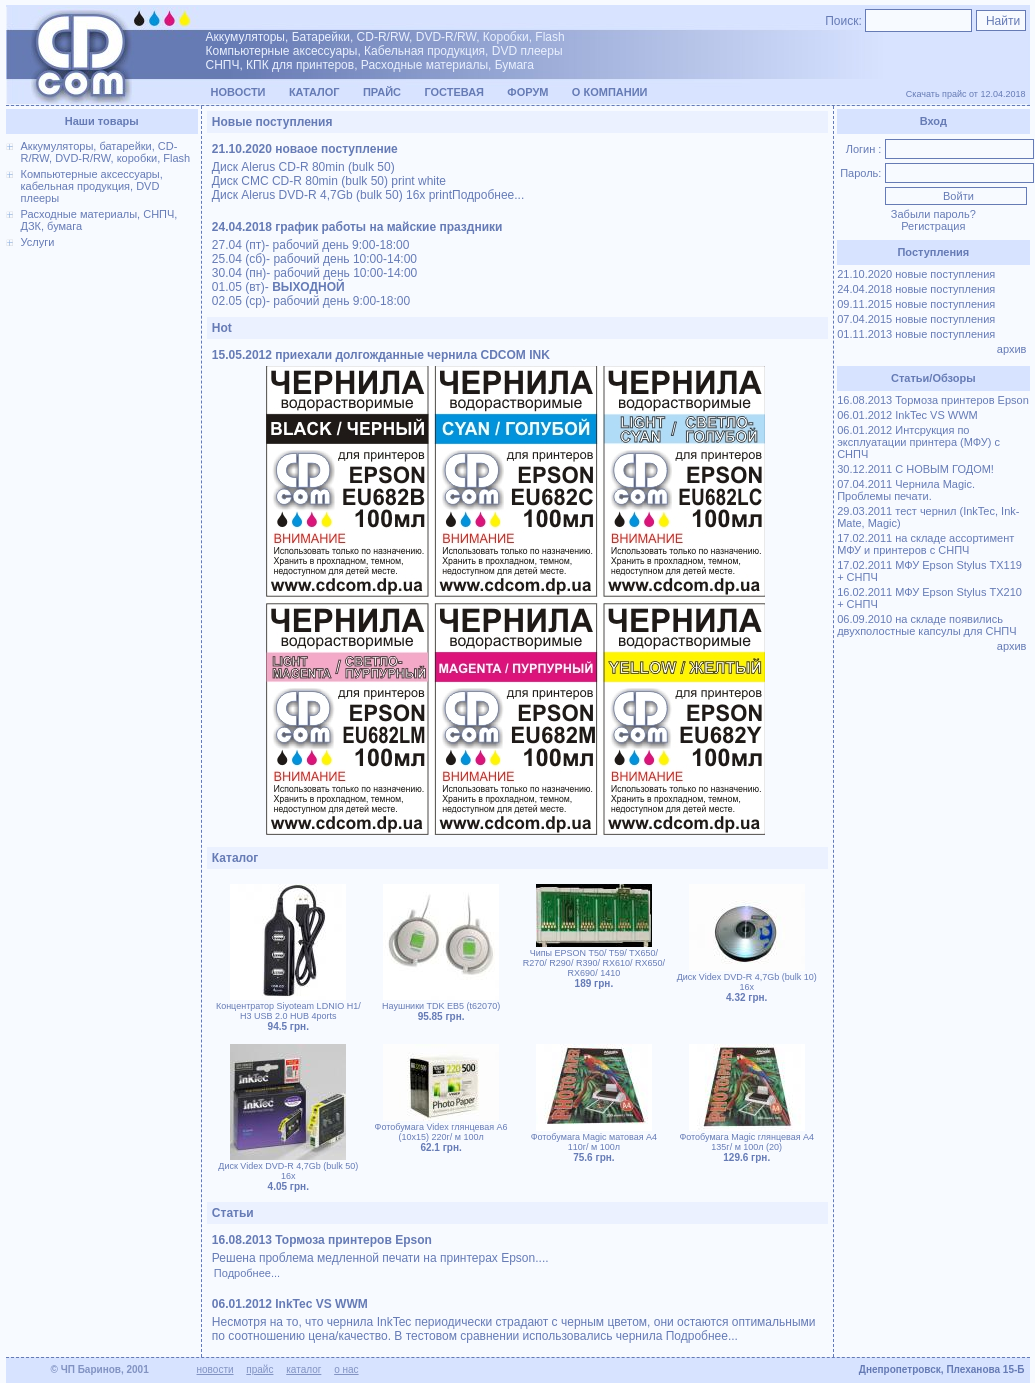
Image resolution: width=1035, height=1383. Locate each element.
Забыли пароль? (933, 214)
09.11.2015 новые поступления (916, 304)
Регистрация (933, 226)
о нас (346, 1369)
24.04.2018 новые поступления (916, 289)
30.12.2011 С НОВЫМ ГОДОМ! (915, 469)
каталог (303, 1369)
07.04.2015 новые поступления (916, 319)
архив (1013, 349)
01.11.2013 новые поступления (916, 334)
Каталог (314, 92)
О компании (610, 92)
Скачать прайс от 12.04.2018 (966, 94)
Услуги (38, 242)
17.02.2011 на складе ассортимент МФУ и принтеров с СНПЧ (925, 544)
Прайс (382, 92)
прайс (259, 1369)
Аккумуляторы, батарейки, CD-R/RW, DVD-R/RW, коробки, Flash (106, 152)
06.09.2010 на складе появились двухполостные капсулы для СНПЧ (926, 625)
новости (215, 1369)
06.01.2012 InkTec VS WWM (907, 415)
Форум (527, 92)
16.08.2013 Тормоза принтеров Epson (933, 400)
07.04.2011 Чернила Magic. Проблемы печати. (906, 490)
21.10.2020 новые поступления (916, 274)
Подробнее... (488, 195)
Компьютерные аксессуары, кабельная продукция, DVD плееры (92, 186)
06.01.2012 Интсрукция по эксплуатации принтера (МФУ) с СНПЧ (918, 442)
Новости (238, 92)
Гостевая (454, 92)
